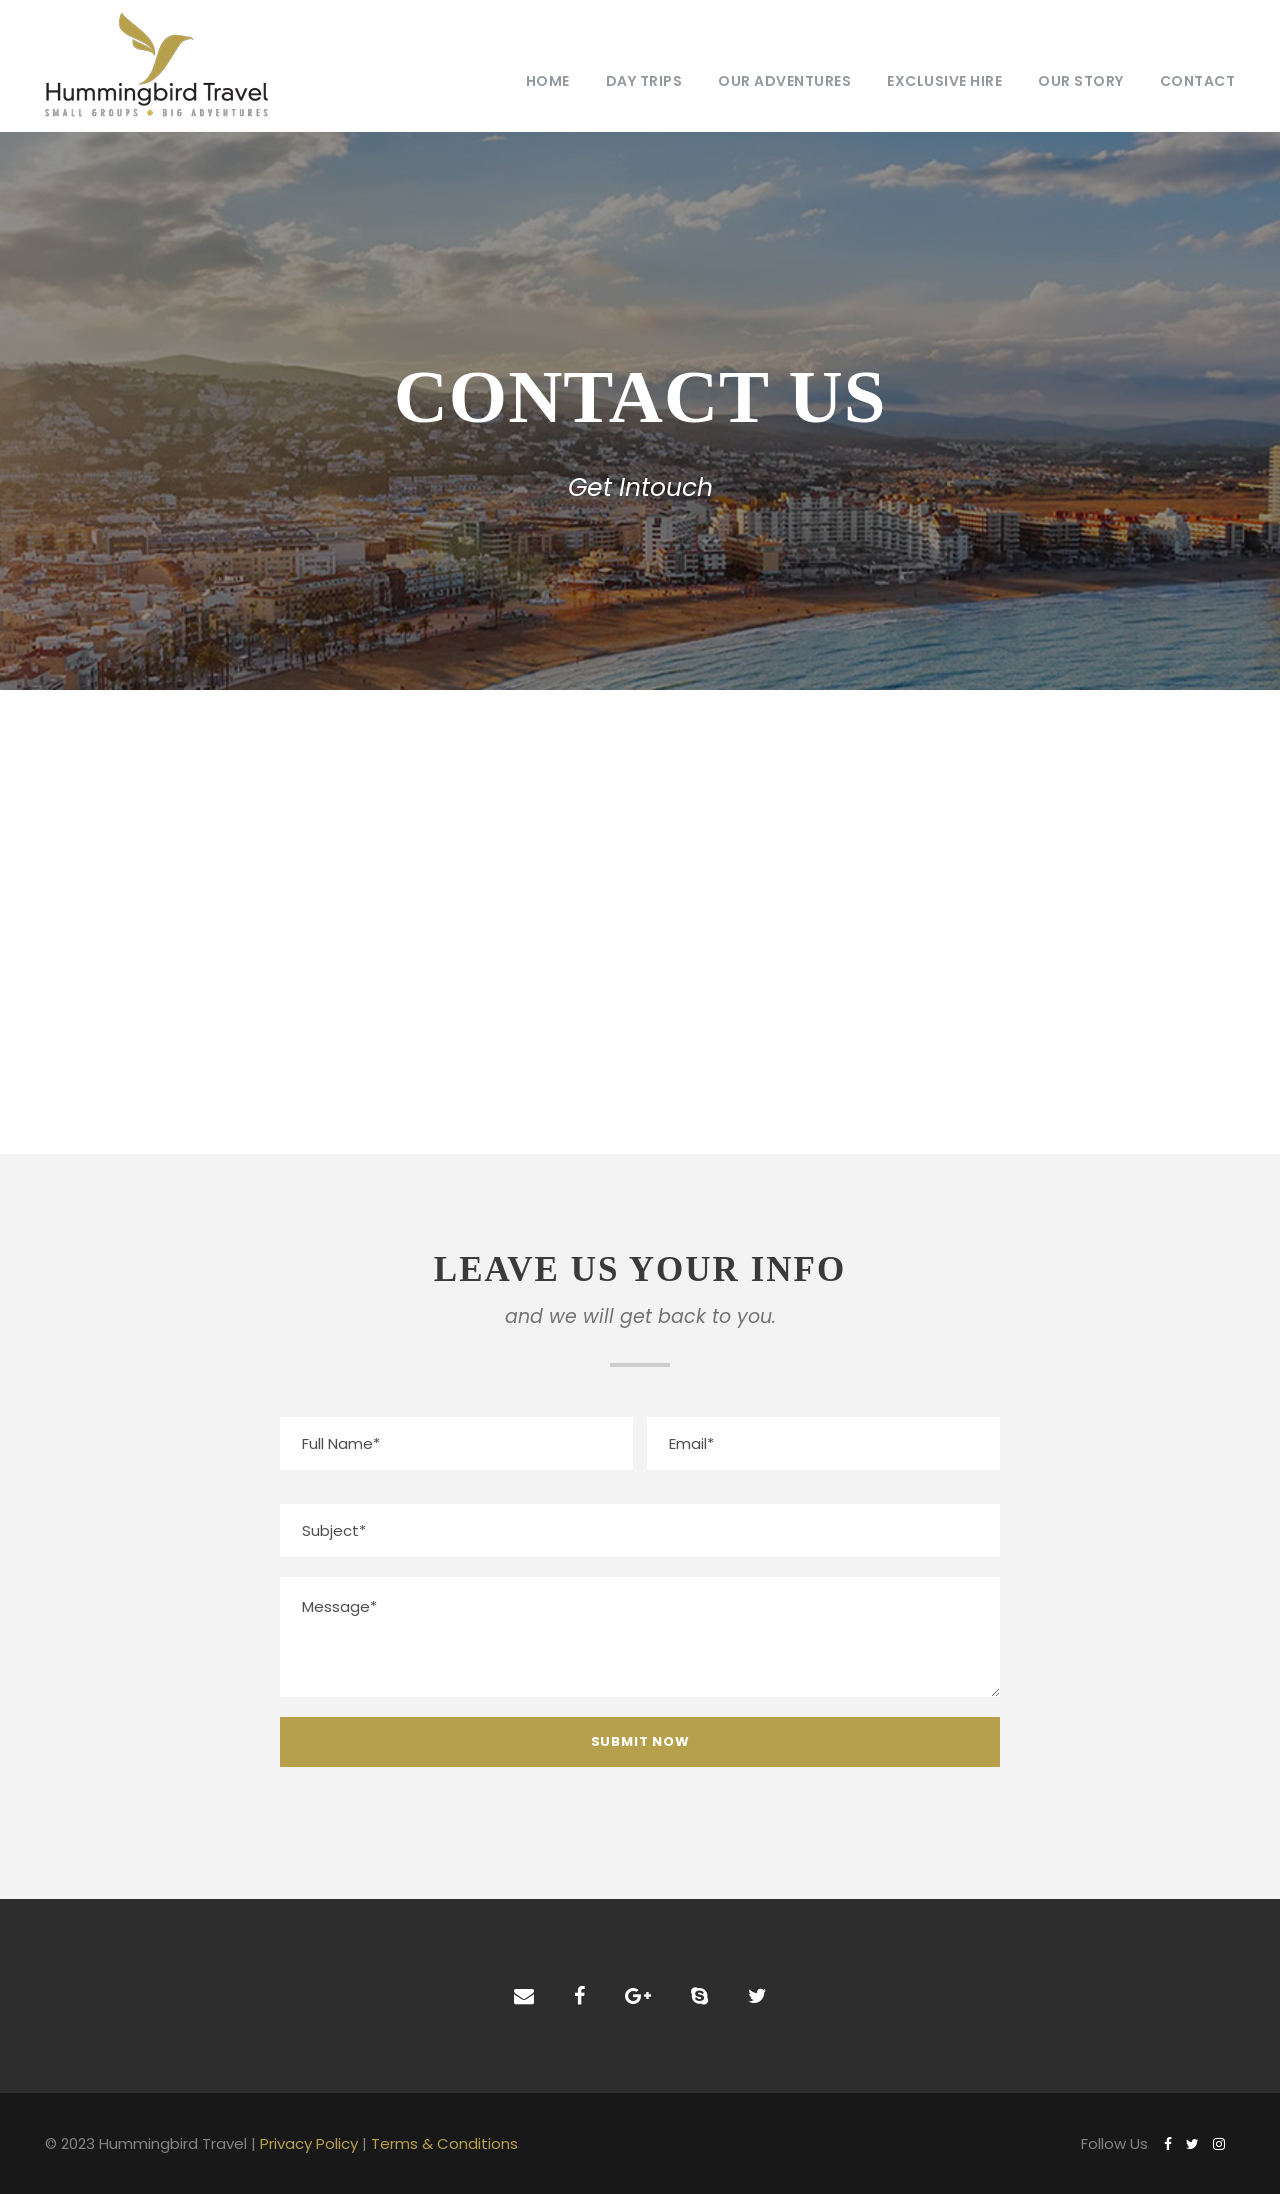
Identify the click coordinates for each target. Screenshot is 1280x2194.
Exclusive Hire (944, 81)
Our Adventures (784, 81)
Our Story (1081, 81)
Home (548, 81)
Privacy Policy (309, 2143)
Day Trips (644, 81)
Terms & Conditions (444, 2143)
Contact (1198, 81)
